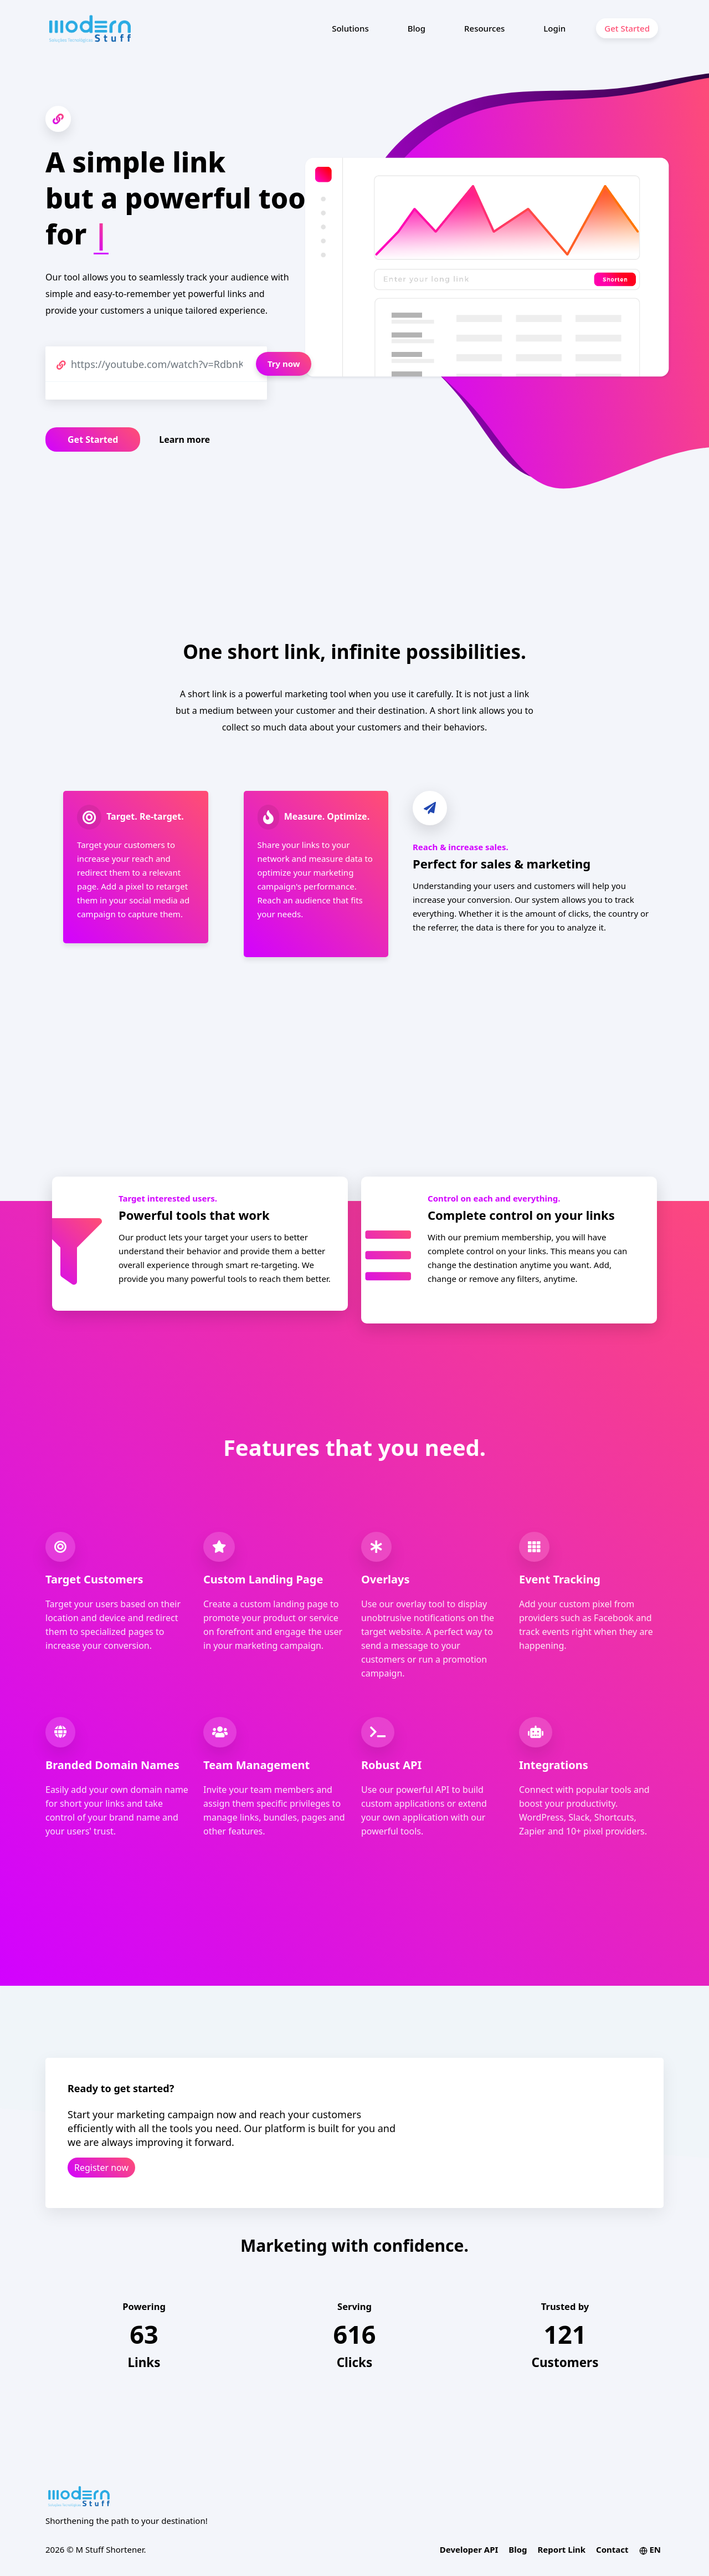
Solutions (350, 28)
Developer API (469, 2549)
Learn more (184, 439)
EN (650, 2549)
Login (554, 28)
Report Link (561, 2549)
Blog (416, 28)
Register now (101, 2167)
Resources (484, 28)
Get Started (627, 28)
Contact (612, 2549)
